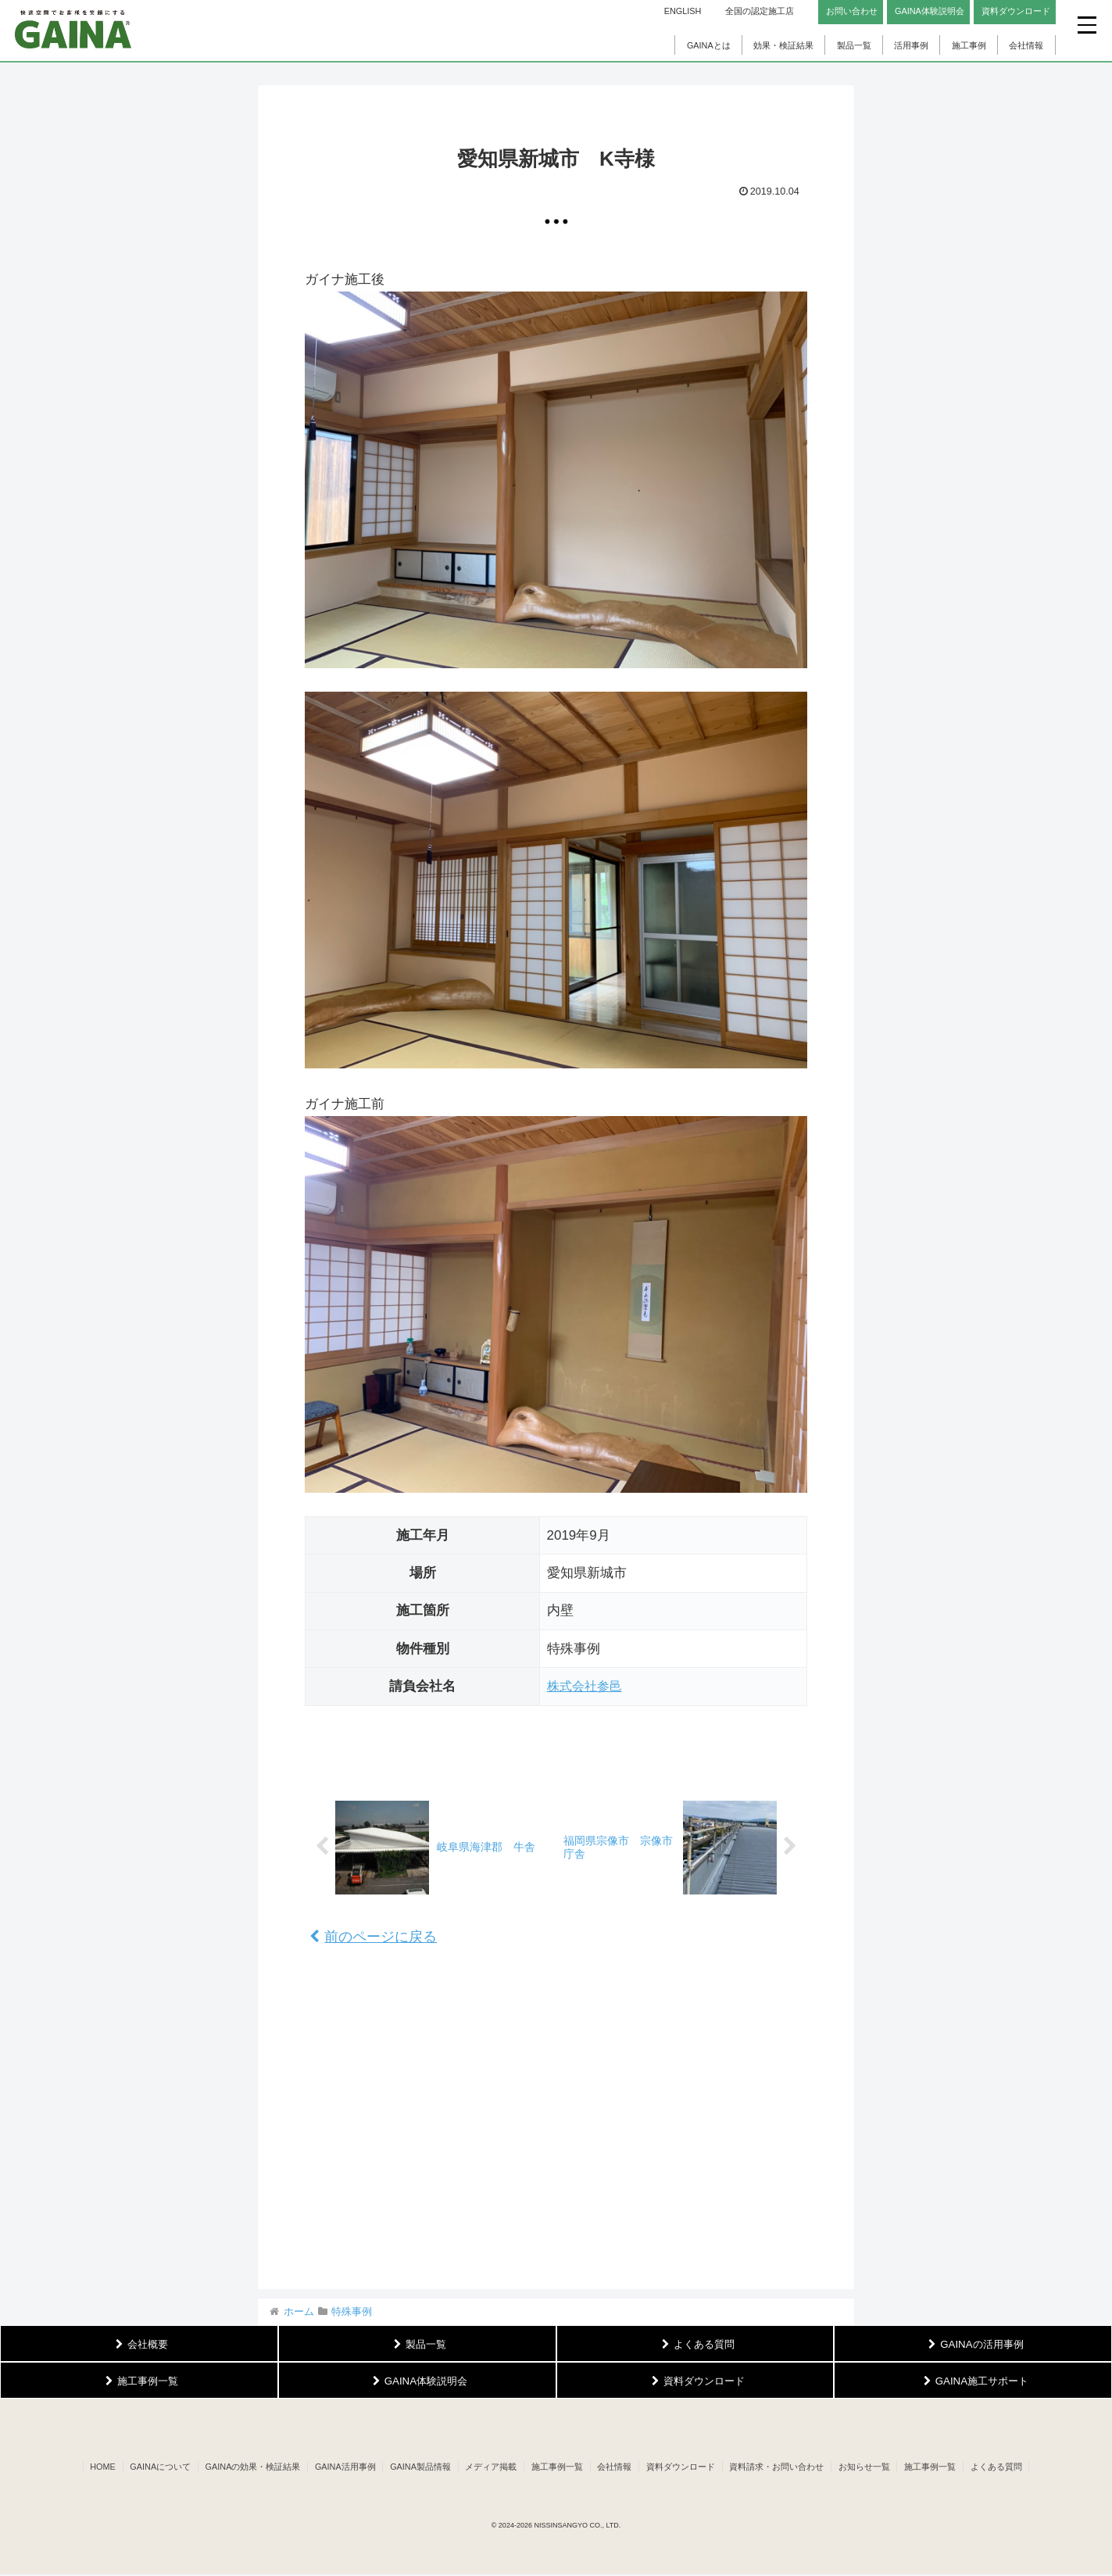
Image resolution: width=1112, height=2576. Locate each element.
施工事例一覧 (557, 2468)
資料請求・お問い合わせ (782, 2468)
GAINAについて (150, 2468)
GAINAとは (709, 45)
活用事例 (911, 45)
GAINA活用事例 (339, 2468)
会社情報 (1026, 45)
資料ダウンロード (684, 2468)
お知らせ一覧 (872, 2468)
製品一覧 (854, 45)
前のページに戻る (373, 1937)
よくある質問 (1008, 2468)
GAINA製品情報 (416, 2468)
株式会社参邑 (587, 1686)
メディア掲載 (489, 2468)
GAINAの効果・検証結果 (244, 2468)
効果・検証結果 (783, 45)
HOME (91, 2468)
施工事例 (969, 45)
